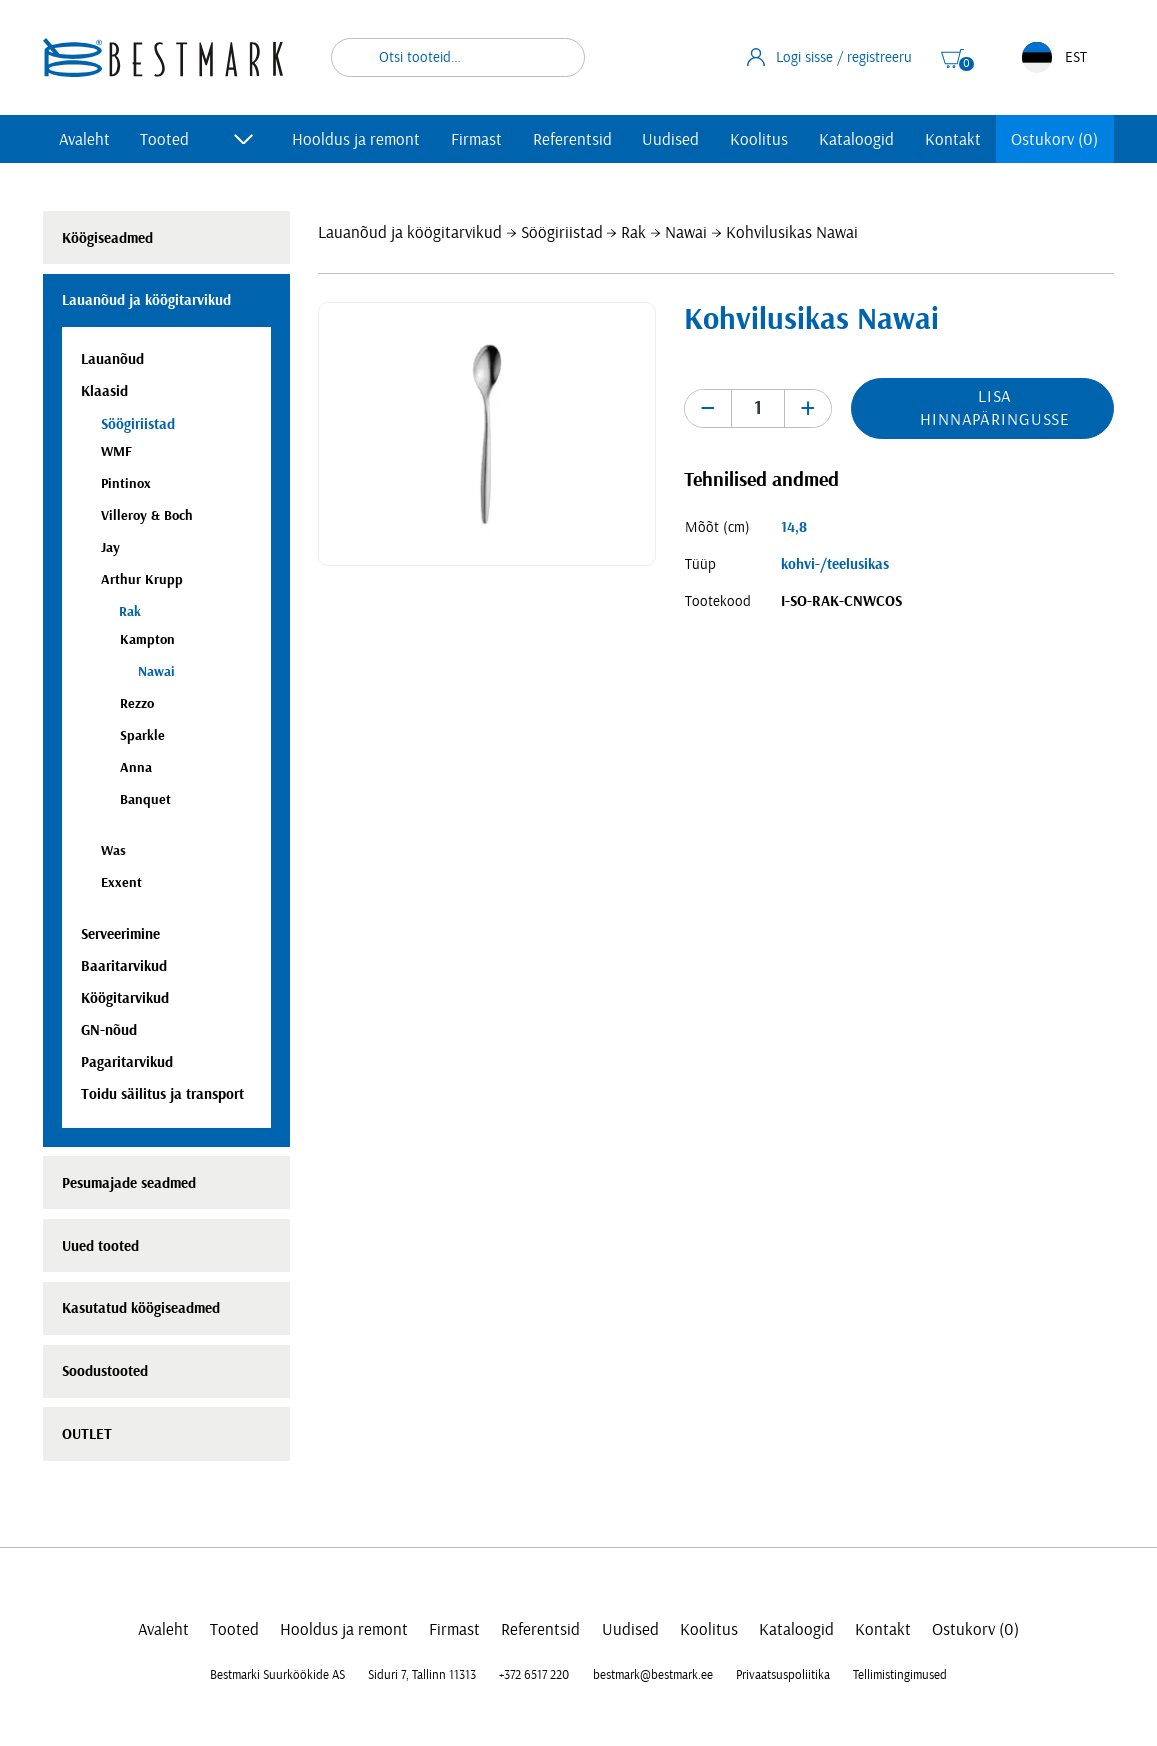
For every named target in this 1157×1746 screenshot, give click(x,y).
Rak (633, 232)
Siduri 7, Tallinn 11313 (422, 1675)
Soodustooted (105, 1371)
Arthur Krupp (142, 579)
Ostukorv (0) (1054, 139)
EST (1054, 57)
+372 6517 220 (534, 1675)
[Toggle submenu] (243, 139)
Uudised (670, 139)
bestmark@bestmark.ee (653, 1675)
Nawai (686, 232)
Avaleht (84, 139)
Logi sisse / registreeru (830, 57)
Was (113, 850)
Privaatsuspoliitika (783, 1675)
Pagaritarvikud (127, 1062)
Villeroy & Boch (147, 515)
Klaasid (104, 391)
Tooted (164, 139)
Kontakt (953, 139)
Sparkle (142, 735)
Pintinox (126, 483)
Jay (110, 547)
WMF (116, 451)
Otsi (557, 57)
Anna (136, 767)
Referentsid (572, 139)
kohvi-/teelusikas (835, 564)
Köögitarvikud (125, 998)
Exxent (121, 882)
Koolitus (759, 139)
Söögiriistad (562, 232)
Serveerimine (120, 934)
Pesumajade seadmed (129, 1183)
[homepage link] (163, 57)
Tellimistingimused (900, 1675)
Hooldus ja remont (356, 139)
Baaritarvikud (124, 966)
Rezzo (137, 703)
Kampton (147, 639)
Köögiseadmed (107, 238)
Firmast (476, 139)
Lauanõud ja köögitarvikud (410, 232)
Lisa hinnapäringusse (995, 408)
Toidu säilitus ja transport (162, 1094)
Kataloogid (856, 139)
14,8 (794, 527)
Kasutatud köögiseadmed (141, 1308)
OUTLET (87, 1434)
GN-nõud (109, 1030)
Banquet (145, 799)
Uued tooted (100, 1246)
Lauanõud (112, 359)
